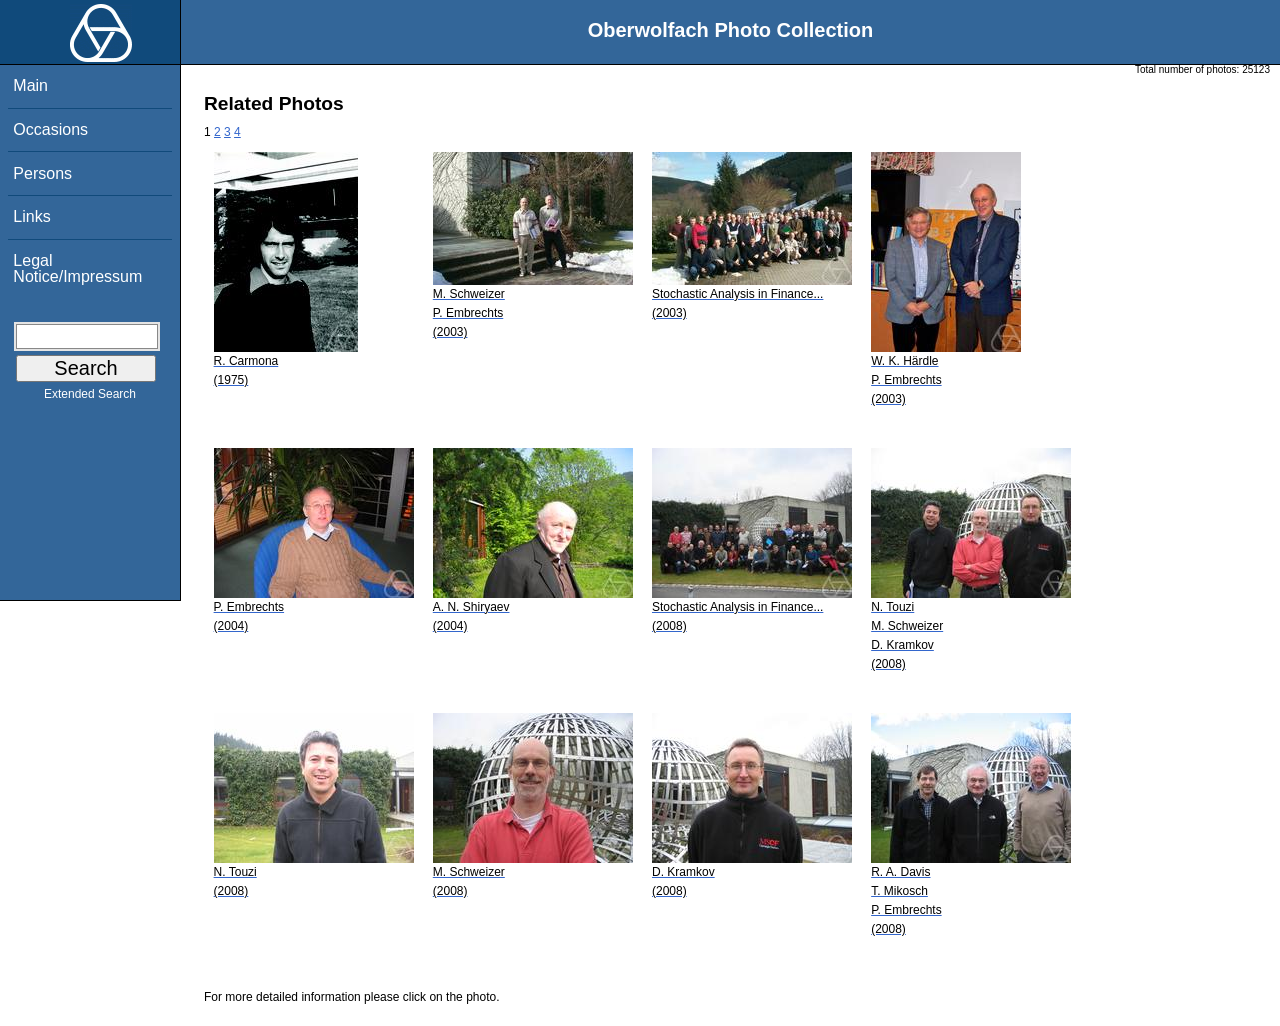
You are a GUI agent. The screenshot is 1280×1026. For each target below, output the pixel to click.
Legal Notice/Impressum (77, 268)
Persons (42, 173)
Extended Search (90, 398)
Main (30, 85)
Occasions (50, 129)
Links (31, 216)
